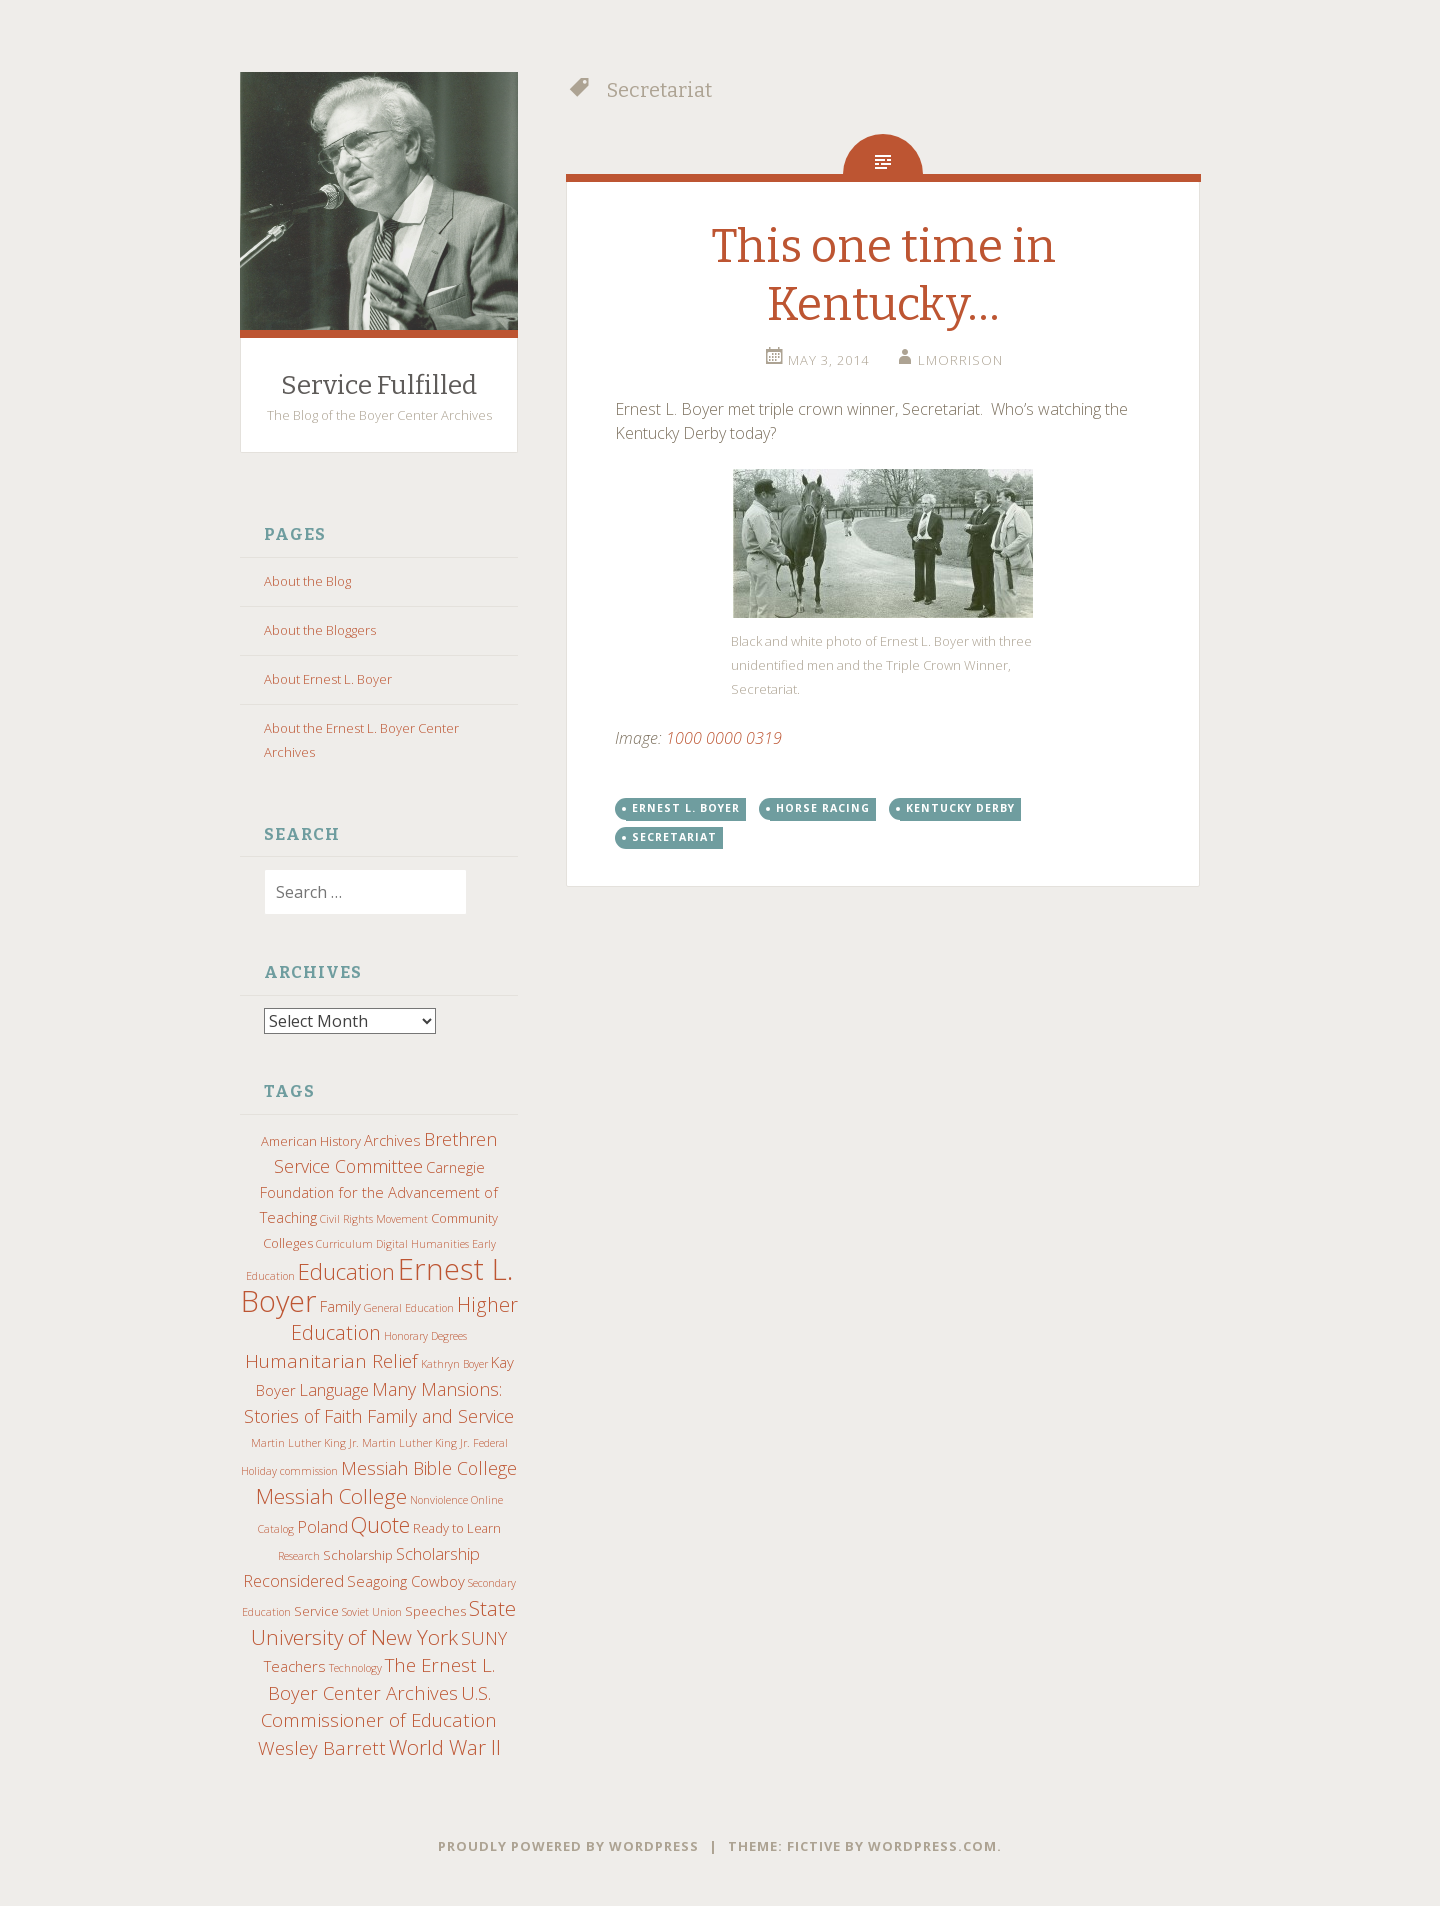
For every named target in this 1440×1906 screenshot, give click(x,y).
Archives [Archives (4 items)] (392, 1139)
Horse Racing (823, 808)
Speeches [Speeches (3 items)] (435, 1610)
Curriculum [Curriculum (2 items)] (344, 1243)
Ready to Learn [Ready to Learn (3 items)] (457, 1527)
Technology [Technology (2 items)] (355, 1667)
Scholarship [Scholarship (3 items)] (358, 1554)
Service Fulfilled (379, 385)
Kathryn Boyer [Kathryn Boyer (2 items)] (454, 1363)
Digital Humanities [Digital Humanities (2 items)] (422, 1243)
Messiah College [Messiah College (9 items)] (331, 1495)
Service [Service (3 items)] (316, 1610)
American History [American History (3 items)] (311, 1140)
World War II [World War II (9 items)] (445, 1746)
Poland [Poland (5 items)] (322, 1525)
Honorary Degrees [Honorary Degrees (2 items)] (425, 1335)
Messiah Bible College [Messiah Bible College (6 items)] (429, 1467)
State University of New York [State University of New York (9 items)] (383, 1621)
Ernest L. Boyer (686, 808)
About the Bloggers (320, 630)
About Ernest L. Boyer (328, 679)
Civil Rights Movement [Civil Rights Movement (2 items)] (374, 1218)
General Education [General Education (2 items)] (409, 1307)
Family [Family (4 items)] (340, 1305)
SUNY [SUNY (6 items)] (484, 1637)
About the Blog (307, 581)
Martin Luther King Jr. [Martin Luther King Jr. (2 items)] (305, 1442)
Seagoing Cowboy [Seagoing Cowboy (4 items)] (406, 1580)
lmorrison (960, 360)
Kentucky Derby (960, 808)
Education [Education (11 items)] (346, 1270)
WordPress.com (932, 1845)
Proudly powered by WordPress (568, 1845)
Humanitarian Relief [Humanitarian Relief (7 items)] (331, 1359)
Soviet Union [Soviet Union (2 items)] (372, 1611)
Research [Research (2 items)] (299, 1555)
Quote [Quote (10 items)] (380, 1523)
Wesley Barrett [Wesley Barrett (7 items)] (322, 1746)
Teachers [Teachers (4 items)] (295, 1665)
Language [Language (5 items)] (334, 1388)
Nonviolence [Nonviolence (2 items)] (439, 1499)
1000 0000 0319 (724, 738)
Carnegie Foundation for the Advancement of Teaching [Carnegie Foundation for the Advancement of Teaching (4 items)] (379, 1191)
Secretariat (674, 837)
